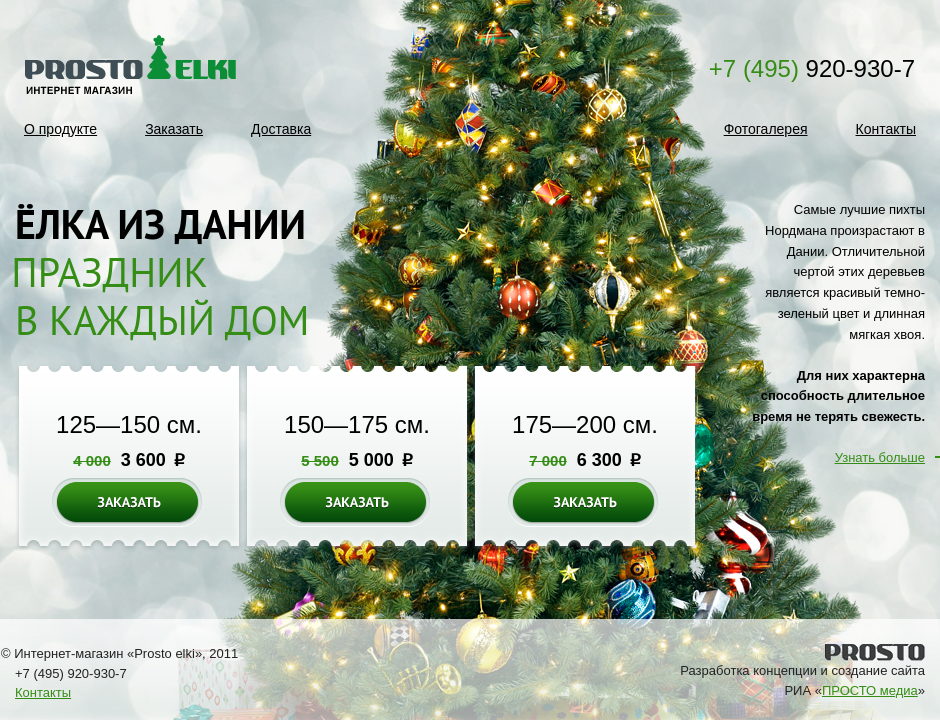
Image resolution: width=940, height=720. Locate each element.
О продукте (60, 129)
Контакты (886, 129)
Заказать (174, 129)
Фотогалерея (766, 129)
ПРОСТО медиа (870, 690)
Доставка (281, 129)
